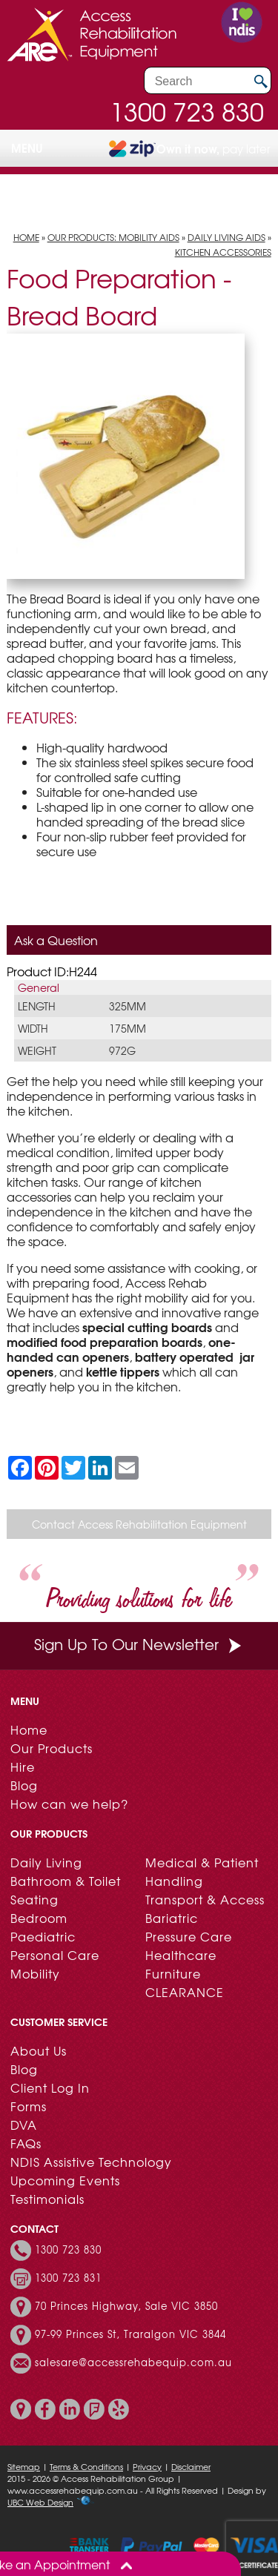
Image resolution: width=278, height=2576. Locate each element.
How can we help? (69, 1803)
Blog (24, 1785)
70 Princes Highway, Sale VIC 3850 (126, 2306)
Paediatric (43, 1936)
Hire (22, 1766)
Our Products (51, 1748)
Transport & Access (205, 1899)
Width (33, 1028)
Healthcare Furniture (180, 1964)
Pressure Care (188, 1936)
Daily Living (46, 1862)
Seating (34, 1899)
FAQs (26, 2143)
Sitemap (23, 2466)
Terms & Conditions (86, 2466)
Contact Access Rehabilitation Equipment (139, 1524)
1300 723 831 (68, 2278)
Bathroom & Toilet (65, 1881)
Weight (37, 1050)
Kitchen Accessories (223, 252)
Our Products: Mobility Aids (113, 237)
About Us (38, 2050)
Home (26, 237)
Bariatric (171, 1918)
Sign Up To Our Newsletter (139, 1644)
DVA (23, 2124)
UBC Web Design (40, 2502)
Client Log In (50, 2087)
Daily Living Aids (226, 237)
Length (37, 1006)
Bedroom (38, 1918)
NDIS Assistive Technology (91, 2162)
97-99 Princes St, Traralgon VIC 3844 (130, 2334)
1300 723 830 (187, 111)
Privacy (147, 2466)
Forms (28, 2106)
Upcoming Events (65, 2180)
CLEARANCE (184, 1992)
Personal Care (54, 1955)
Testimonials (47, 2199)
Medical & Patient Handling (202, 1871)
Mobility (35, 1973)
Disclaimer (191, 2466)
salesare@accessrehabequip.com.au (133, 2362)
